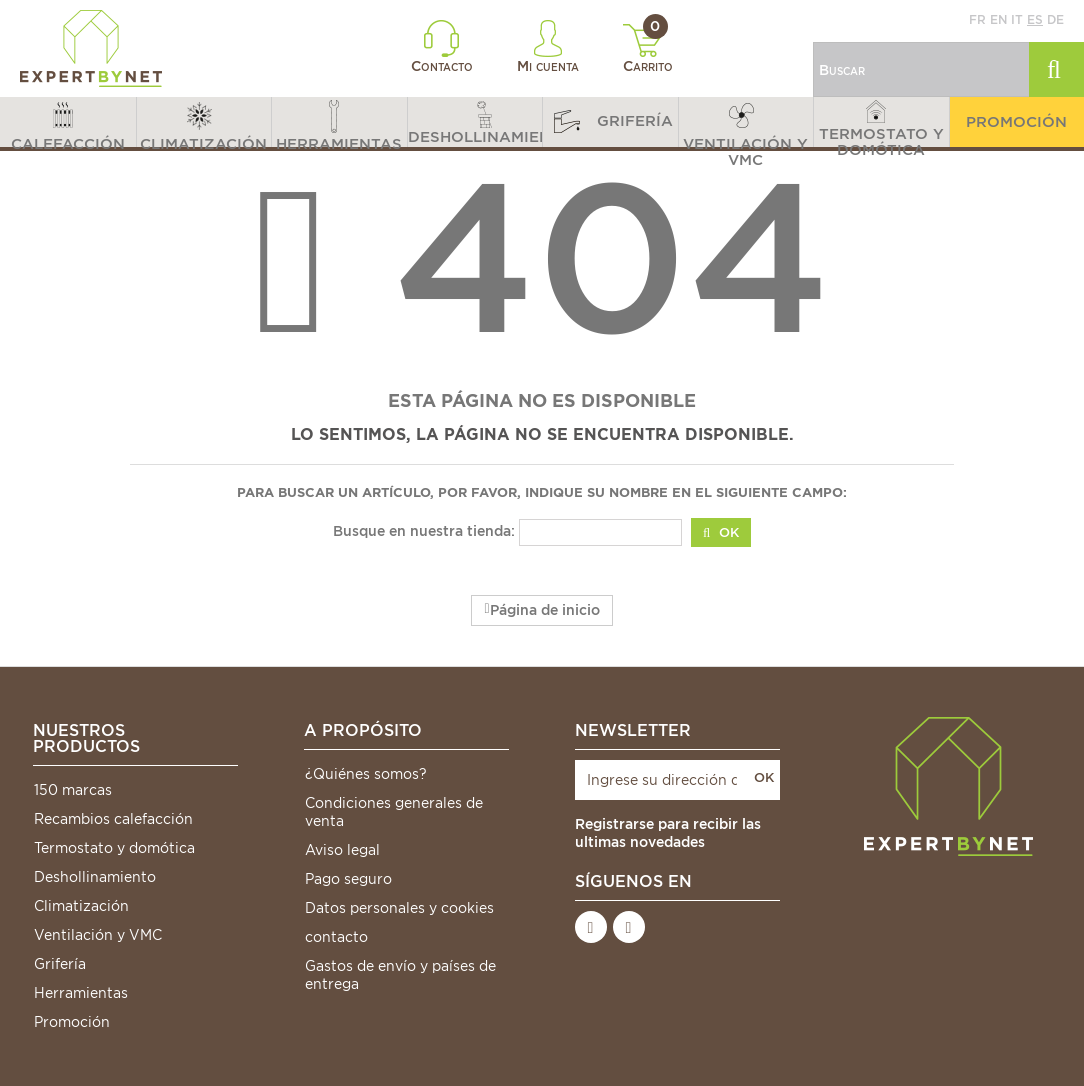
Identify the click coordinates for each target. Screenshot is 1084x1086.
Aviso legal (342, 850)
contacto (336, 937)
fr (977, 19)
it (1017, 19)
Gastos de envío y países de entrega (400, 975)
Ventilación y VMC (98, 935)
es (1035, 19)
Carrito (648, 49)
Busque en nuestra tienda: (424, 531)
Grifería (60, 964)
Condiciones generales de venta (394, 812)
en (998, 19)
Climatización (81, 906)
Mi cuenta (548, 47)
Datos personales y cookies (399, 908)
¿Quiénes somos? (366, 774)
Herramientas (81, 993)
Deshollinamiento (95, 877)
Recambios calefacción (113, 819)
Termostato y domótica (114, 848)
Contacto (442, 47)
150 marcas (73, 790)
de (1055, 19)
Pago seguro (348, 879)
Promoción (72, 1022)
